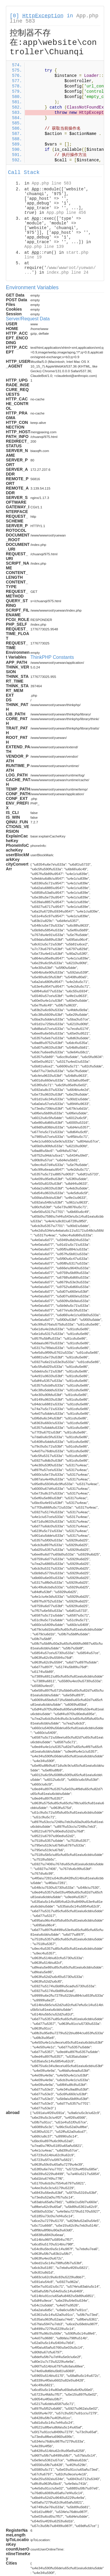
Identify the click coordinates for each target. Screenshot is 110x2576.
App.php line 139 (44, 246)
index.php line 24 (68, 272)
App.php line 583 (51, 183)
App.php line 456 (66, 212)
